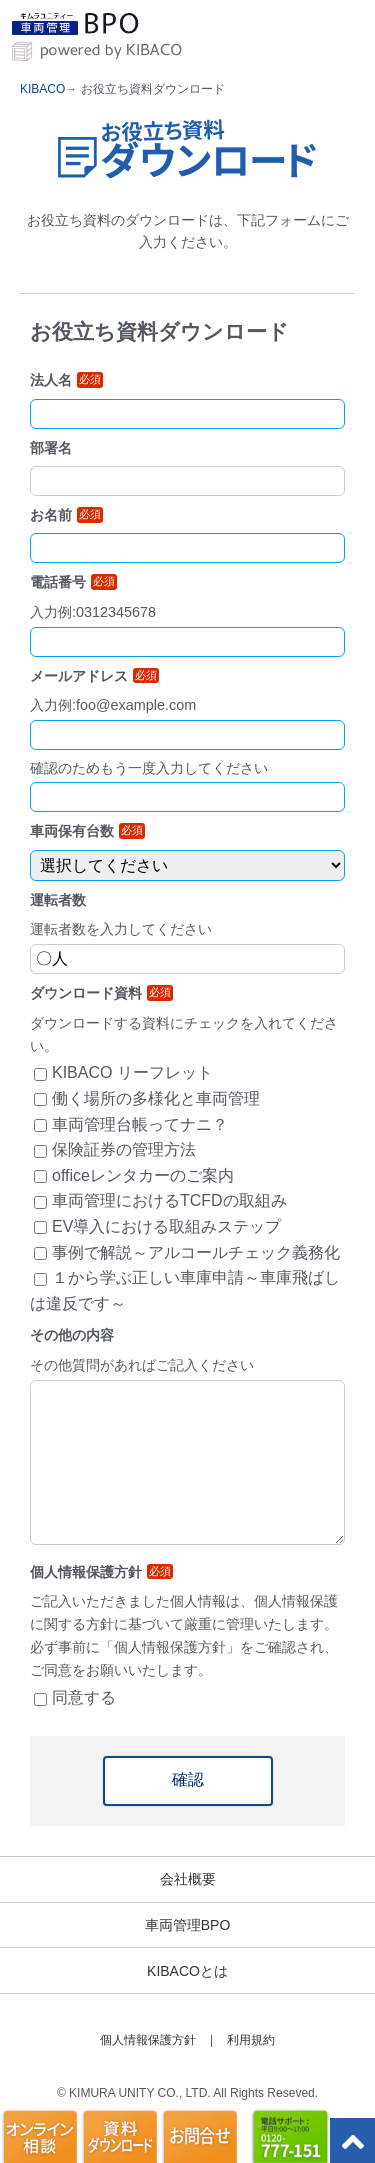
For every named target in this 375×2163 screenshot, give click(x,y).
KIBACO (42, 89)
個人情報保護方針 (148, 2040)
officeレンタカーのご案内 (143, 1175)
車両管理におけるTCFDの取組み (169, 1200)
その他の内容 (72, 1335)
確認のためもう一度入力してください (149, 768)
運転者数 (58, 900)
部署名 (51, 448)
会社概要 (188, 1879)
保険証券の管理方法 (124, 1149)
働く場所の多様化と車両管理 (156, 1098)
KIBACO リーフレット (132, 1072)
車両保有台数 (87, 831)
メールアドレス (94, 676)
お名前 (66, 515)
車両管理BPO (188, 1925)
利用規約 (251, 2040)
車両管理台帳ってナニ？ (140, 1124)
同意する (84, 1697)
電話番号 (73, 582)
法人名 (66, 380)
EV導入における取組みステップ (166, 1226)
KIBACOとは (187, 1971)
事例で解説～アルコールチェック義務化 (196, 1252)
